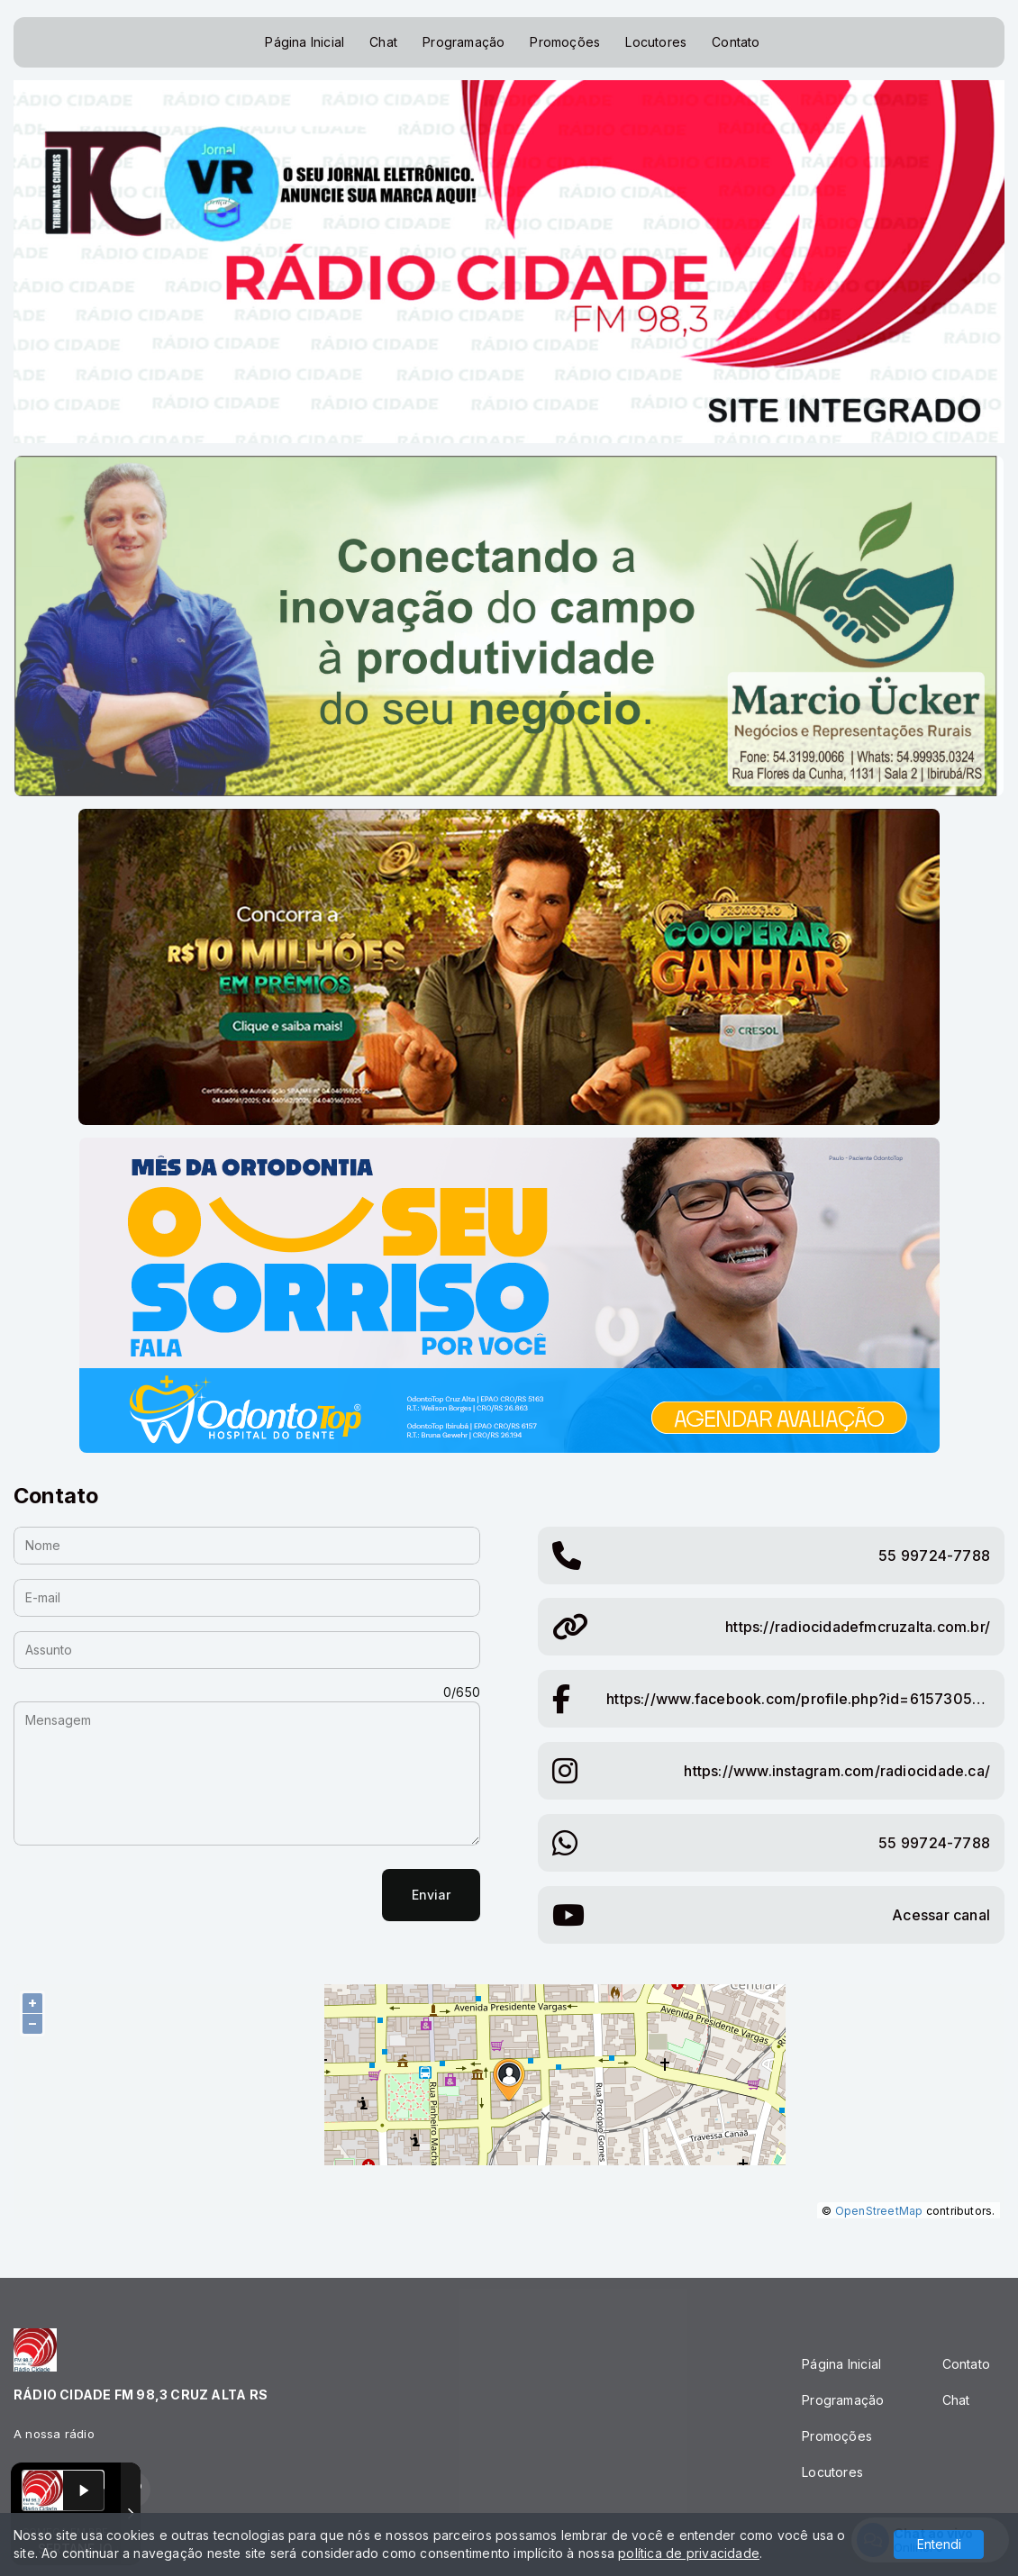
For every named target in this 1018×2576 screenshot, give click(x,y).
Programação (463, 42)
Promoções (565, 42)
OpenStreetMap (879, 2211)
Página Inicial (304, 42)
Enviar (431, 1894)
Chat (383, 42)
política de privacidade (688, 2553)
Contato (735, 42)
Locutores (655, 42)
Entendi (939, 2544)
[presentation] (150, 1895)
